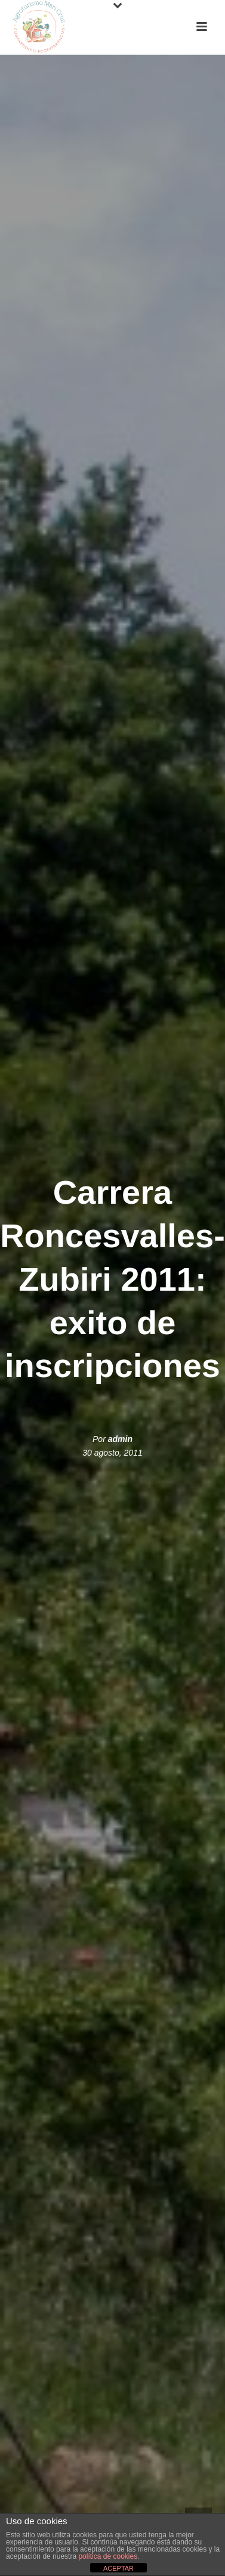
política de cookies (107, 2556)
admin (120, 1439)
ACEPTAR (118, 2568)
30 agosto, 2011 (112, 1452)
